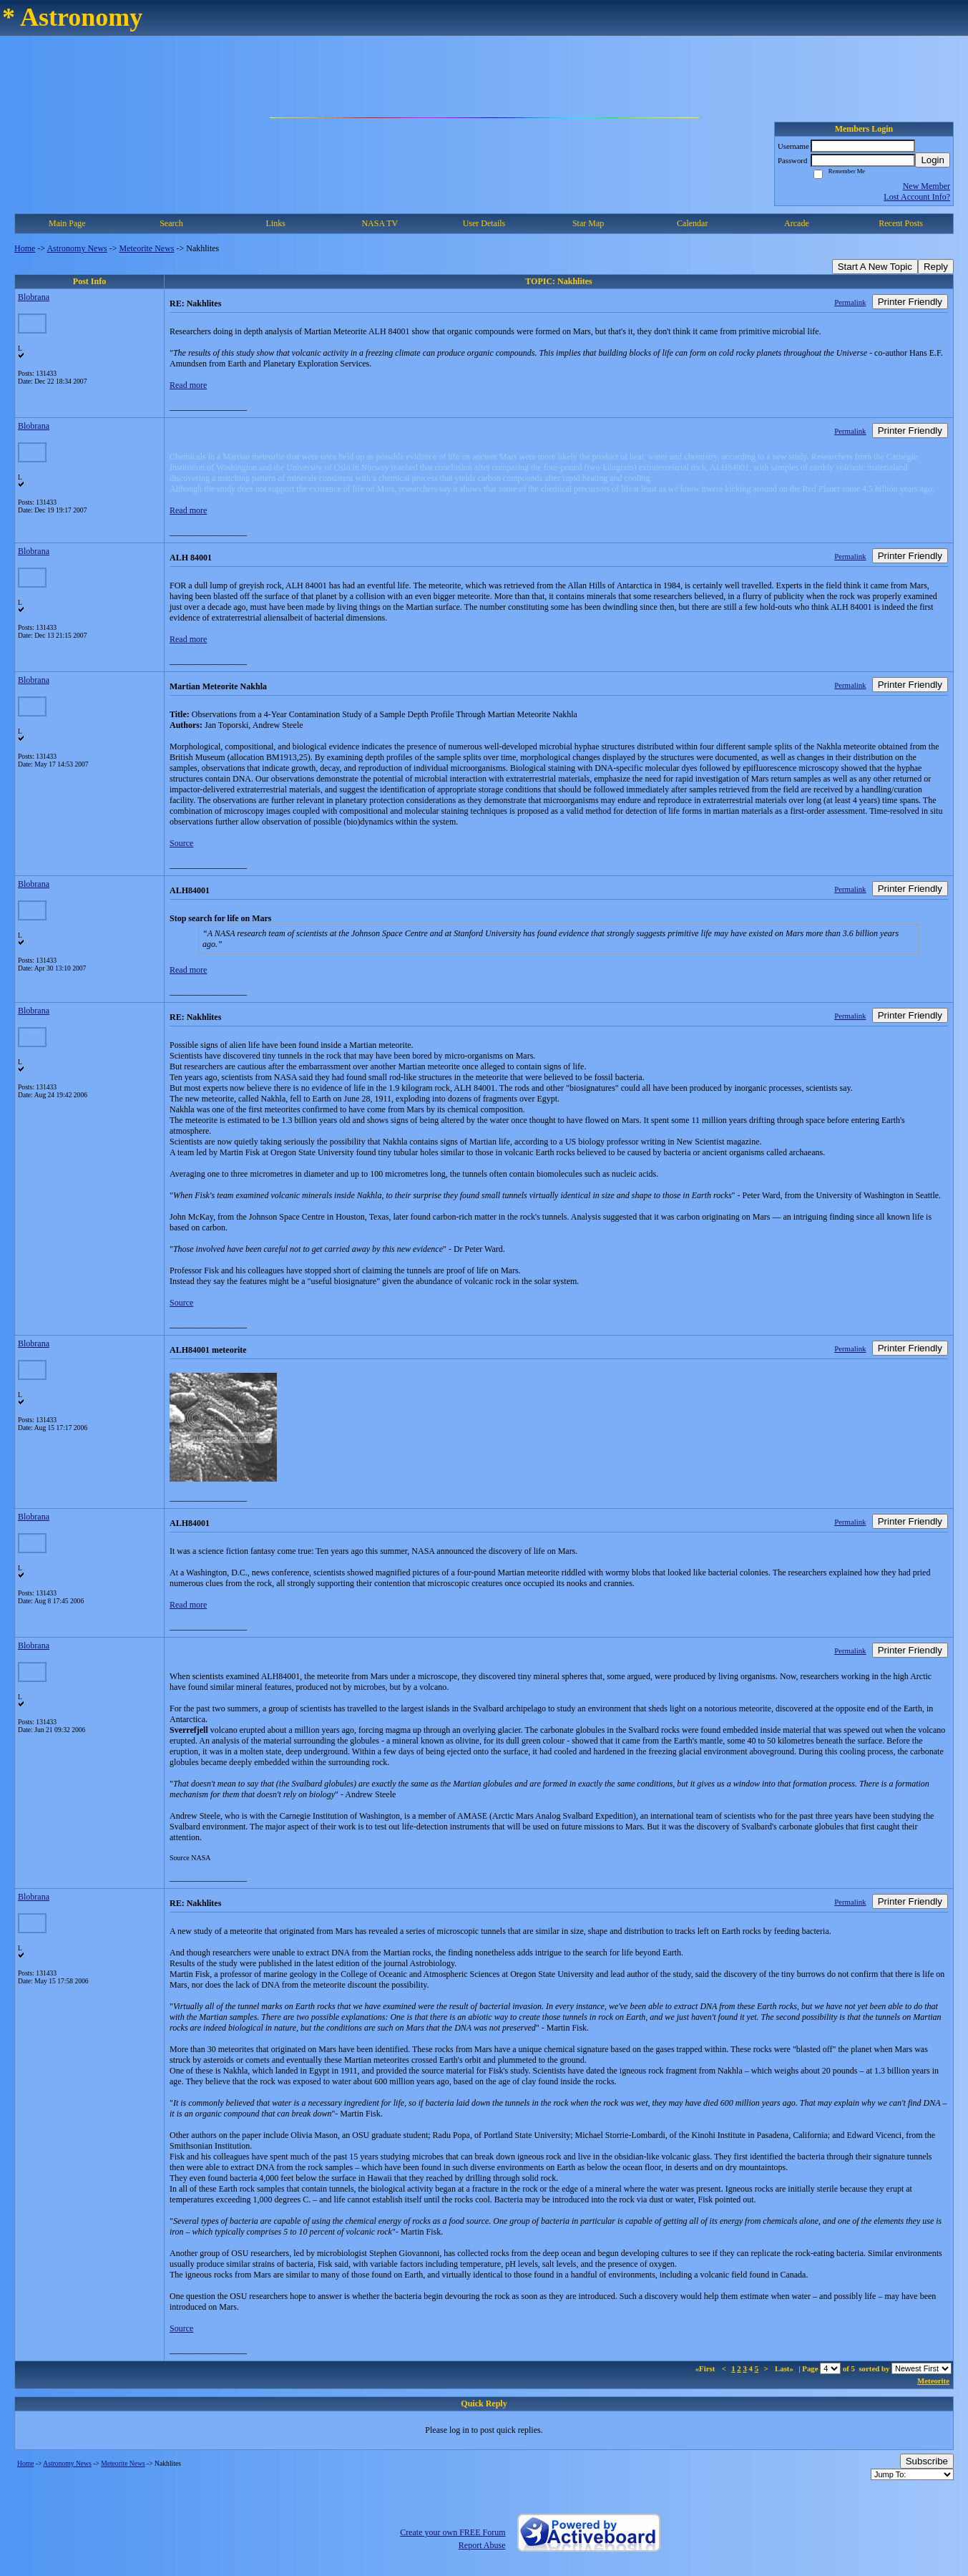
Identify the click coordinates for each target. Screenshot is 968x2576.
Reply (936, 266)
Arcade (796, 223)
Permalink (850, 302)
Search (171, 223)
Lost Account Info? (917, 197)
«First (706, 2368)
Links (275, 223)
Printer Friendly (910, 301)
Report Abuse (482, 2545)
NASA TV (379, 223)
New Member (926, 186)
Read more (188, 385)
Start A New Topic (875, 266)
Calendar (692, 223)
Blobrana (33, 297)
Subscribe (927, 2461)
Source (181, 843)
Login (932, 160)
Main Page (67, 223)
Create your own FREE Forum (452, 2532)
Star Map (588, 223)
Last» (785, 2368)
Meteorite (933, 2380)
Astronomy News (77, 248)
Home (24, 248)
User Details (484, 223)
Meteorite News (147, 248)
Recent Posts (901, 223)
